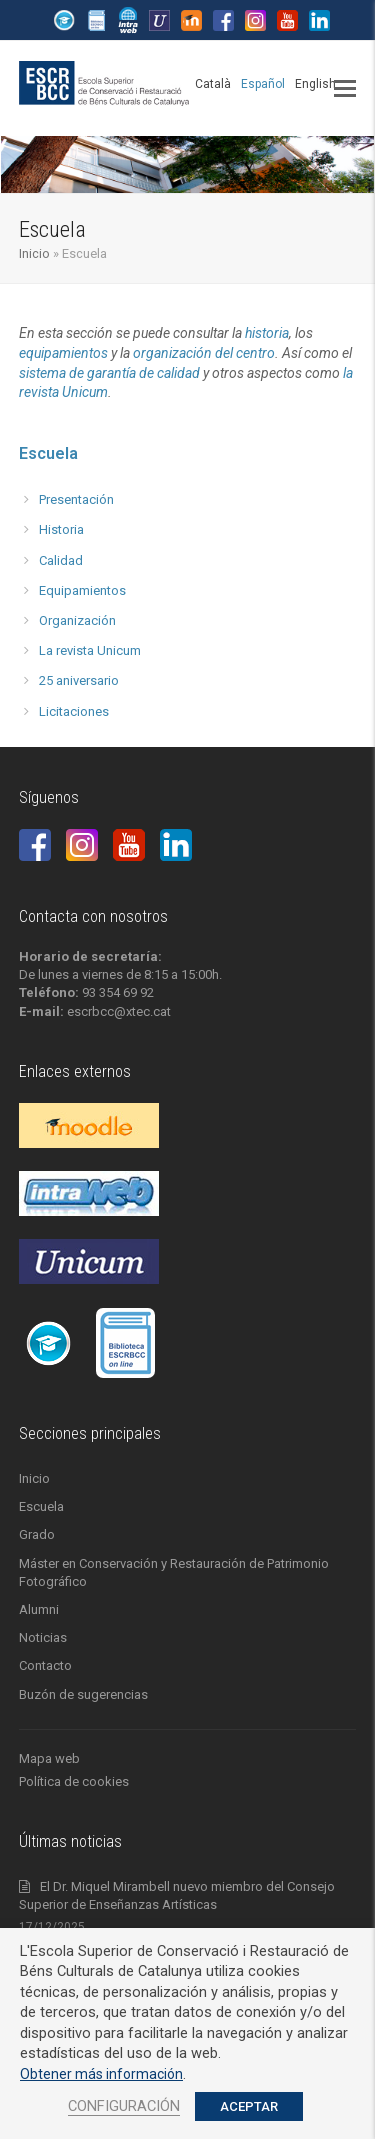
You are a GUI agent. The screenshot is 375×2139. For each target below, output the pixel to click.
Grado (37, 1534)
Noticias (43, 1637)
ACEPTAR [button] (249, 2106)
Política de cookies (74, 1781)
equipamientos (63, 353)
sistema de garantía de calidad (109, 373)
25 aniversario (79, 680)
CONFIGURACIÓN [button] (124, 2106)
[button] (345, 89)
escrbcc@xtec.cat (119, 1011)
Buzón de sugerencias (83, 1694)
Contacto (45, 1665)
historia (267, 333)
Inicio (34, 253)
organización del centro (204, 353)
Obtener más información (101, 2074)
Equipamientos (82, 590)
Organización (77, 620)
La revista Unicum (90, 650)
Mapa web (49, 1758)
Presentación (76, 499)
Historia (61, 529)
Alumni (39, 1609)
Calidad (61, 560)
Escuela (48, 453)
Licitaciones (74, 711)
